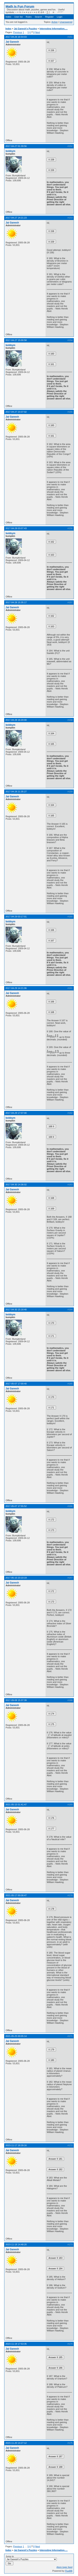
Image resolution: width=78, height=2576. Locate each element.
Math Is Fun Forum (20, 6)
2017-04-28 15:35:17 (16, 602)
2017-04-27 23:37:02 (16, 412)
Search (38, 17)
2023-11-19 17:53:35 (16, 2344)
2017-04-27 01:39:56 (16, 146)
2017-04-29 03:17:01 (16, 916)
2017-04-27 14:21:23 (16, 217)
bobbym (10, 151)
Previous (17, 32)
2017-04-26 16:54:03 (16, 37)
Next (37, 32)
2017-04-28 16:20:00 (16, 720)
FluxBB (68, 2571)
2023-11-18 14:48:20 (16, 2244)
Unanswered (65, 22)
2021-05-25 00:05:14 (16, 2036)
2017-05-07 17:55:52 (16, 1506)
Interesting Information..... (54, 28)
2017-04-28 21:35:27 (16, 791)
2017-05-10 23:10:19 (16, 1577)
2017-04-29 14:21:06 (16, 988)
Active (54, 22)
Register (49, 17)
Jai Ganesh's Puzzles (25, 28)
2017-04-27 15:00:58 (16, 340)
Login (59, 17)
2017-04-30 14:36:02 (16, 1184)
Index (8, 17)
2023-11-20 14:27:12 (16, 2443)
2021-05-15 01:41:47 (16, 1804)
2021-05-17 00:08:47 (16, 1895)
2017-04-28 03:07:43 (16, 528)
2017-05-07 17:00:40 (16, 1383)
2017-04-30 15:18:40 (16, 1309)
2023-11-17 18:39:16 (16, 2145)
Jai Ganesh (12, 41)
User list (18, 17)
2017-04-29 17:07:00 (16, 1113)
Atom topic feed (64, 2567)
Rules (29, 17)
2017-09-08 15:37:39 (16, 1700)
